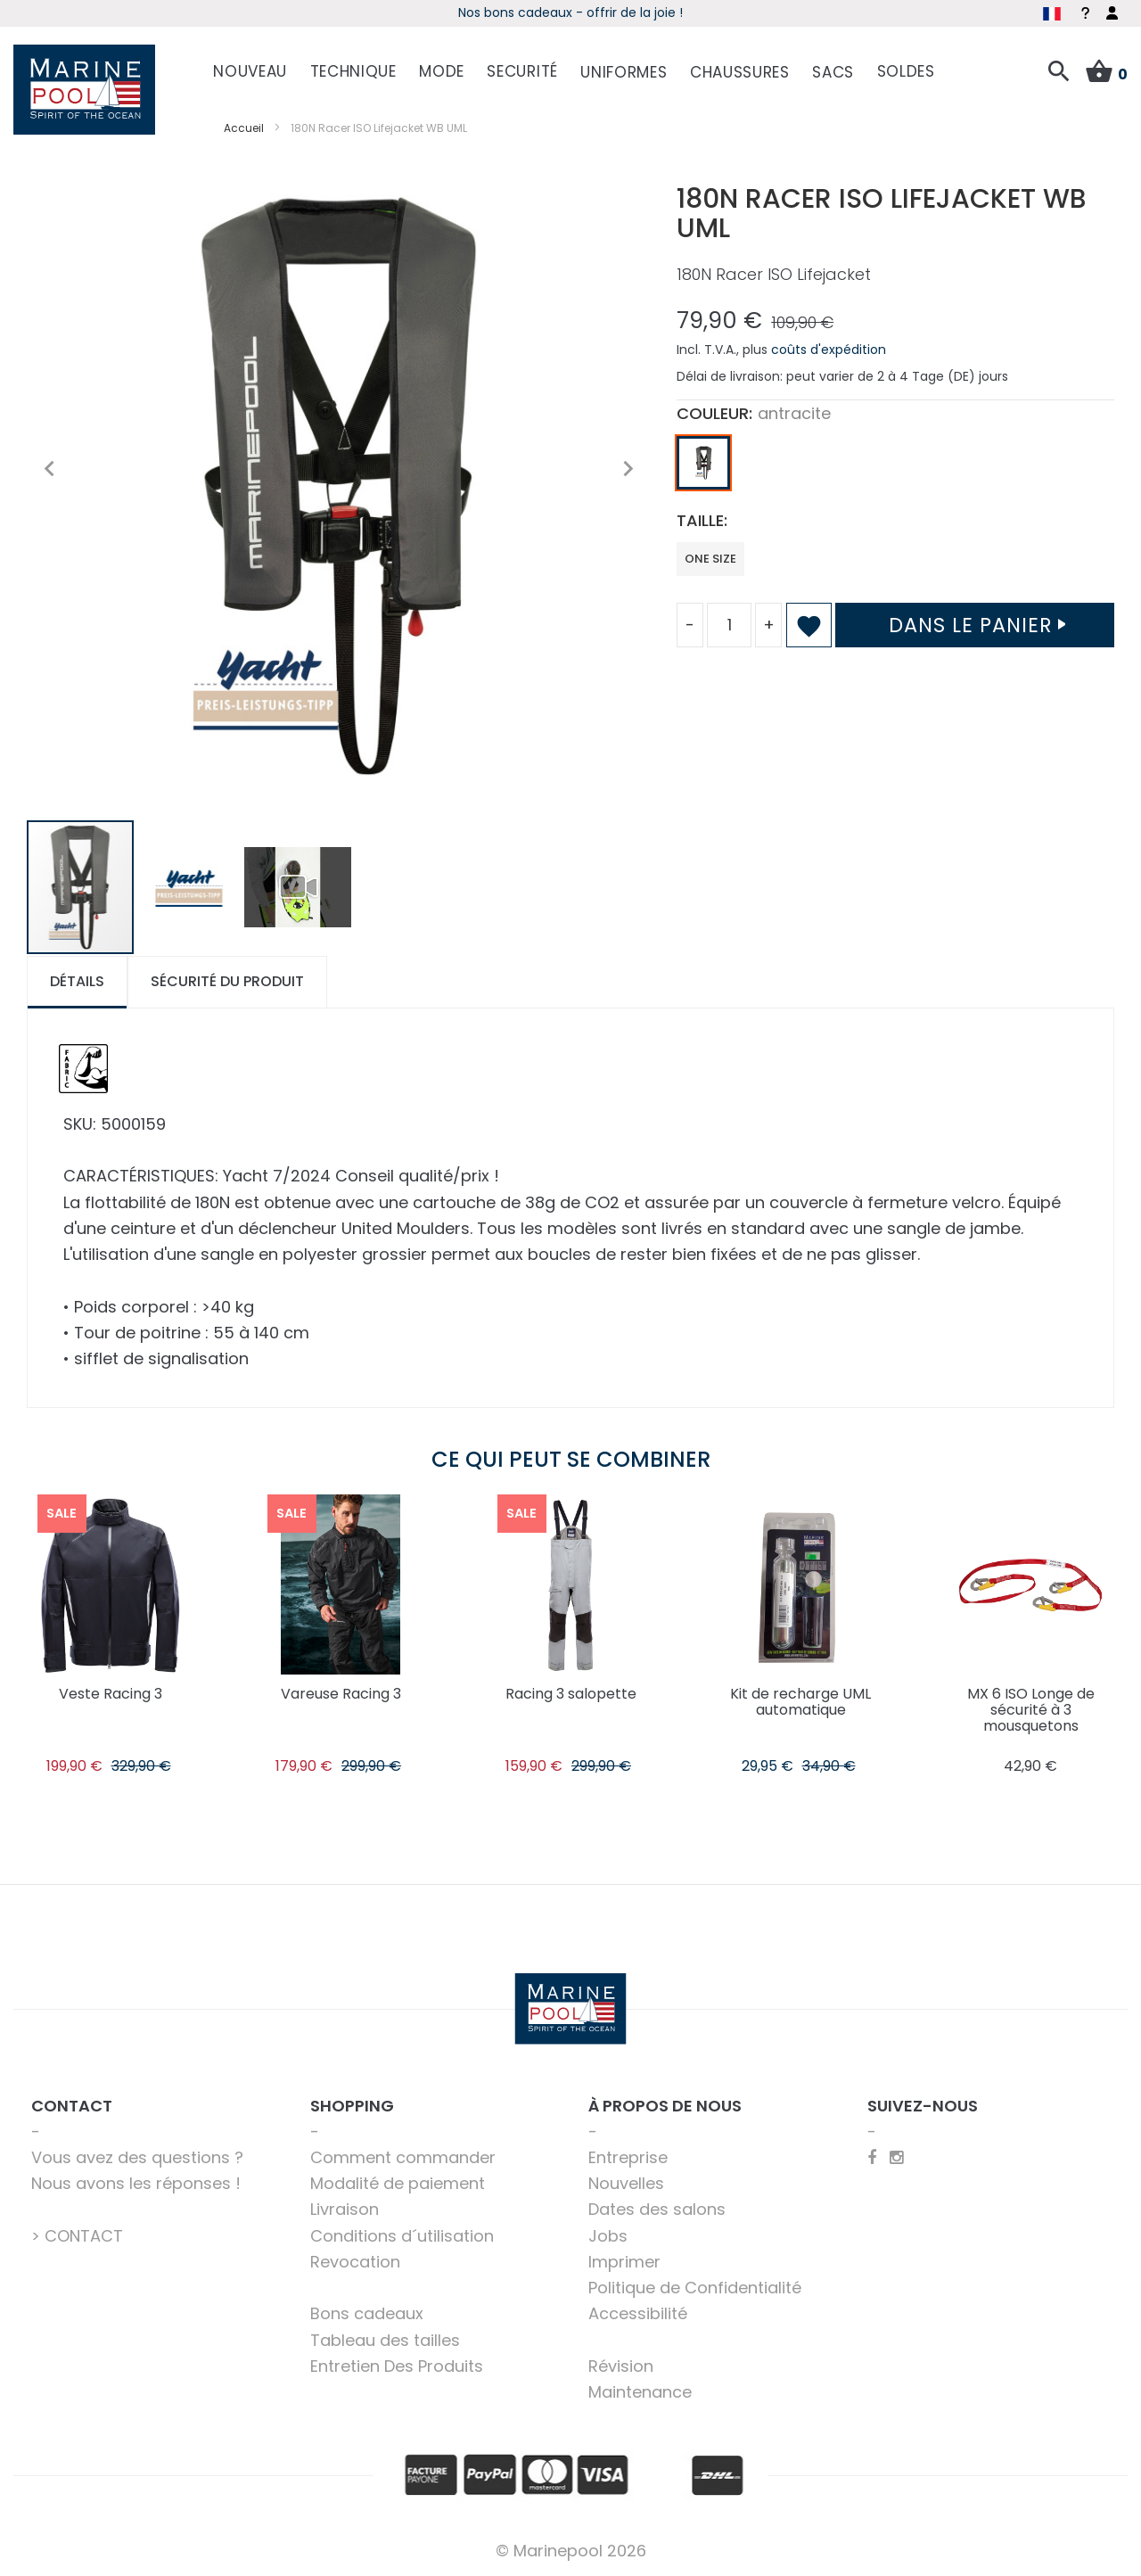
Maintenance (640, 2392)
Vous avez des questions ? (137, 2157)
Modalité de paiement (397, 2183)
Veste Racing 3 (110, 1693)
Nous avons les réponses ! (136, 2183)
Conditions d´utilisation (402, 2236)
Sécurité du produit (227, 981)
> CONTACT (77, 2236)
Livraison (344, 2209)
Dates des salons (657, 2209)
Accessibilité (637, 2313)
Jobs (608, 2236)
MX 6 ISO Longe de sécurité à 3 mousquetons (1031, 1709)
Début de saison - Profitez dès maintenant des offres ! (553, 12)
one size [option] (710, 558)
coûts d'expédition (828, 349)
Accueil (244, 128)
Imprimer (624, 2262)
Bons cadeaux (366, 2313)
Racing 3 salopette (570, 1693)
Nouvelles (626, 2183)
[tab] (77, 982)
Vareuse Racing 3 (341, 1693)
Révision (620, 2366)
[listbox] (895, 467)
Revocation (355, 2262)
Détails (77, 981)
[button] (49, 469)
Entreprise (628, 2157)
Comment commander (403, 2157)
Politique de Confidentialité (694, 2287)
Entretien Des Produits (396, 2366)
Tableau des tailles (385, 2340)
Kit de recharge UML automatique (800, 1701)
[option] (703, 463)
